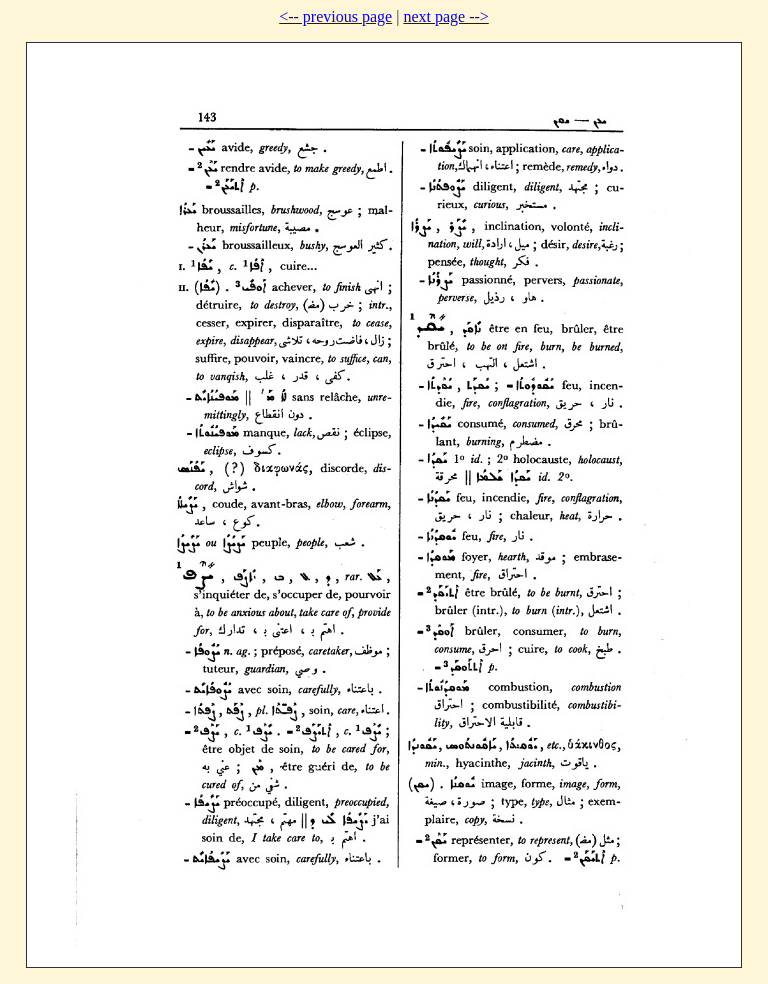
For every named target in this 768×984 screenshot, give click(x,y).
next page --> (445, 16)
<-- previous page (335, 16)
